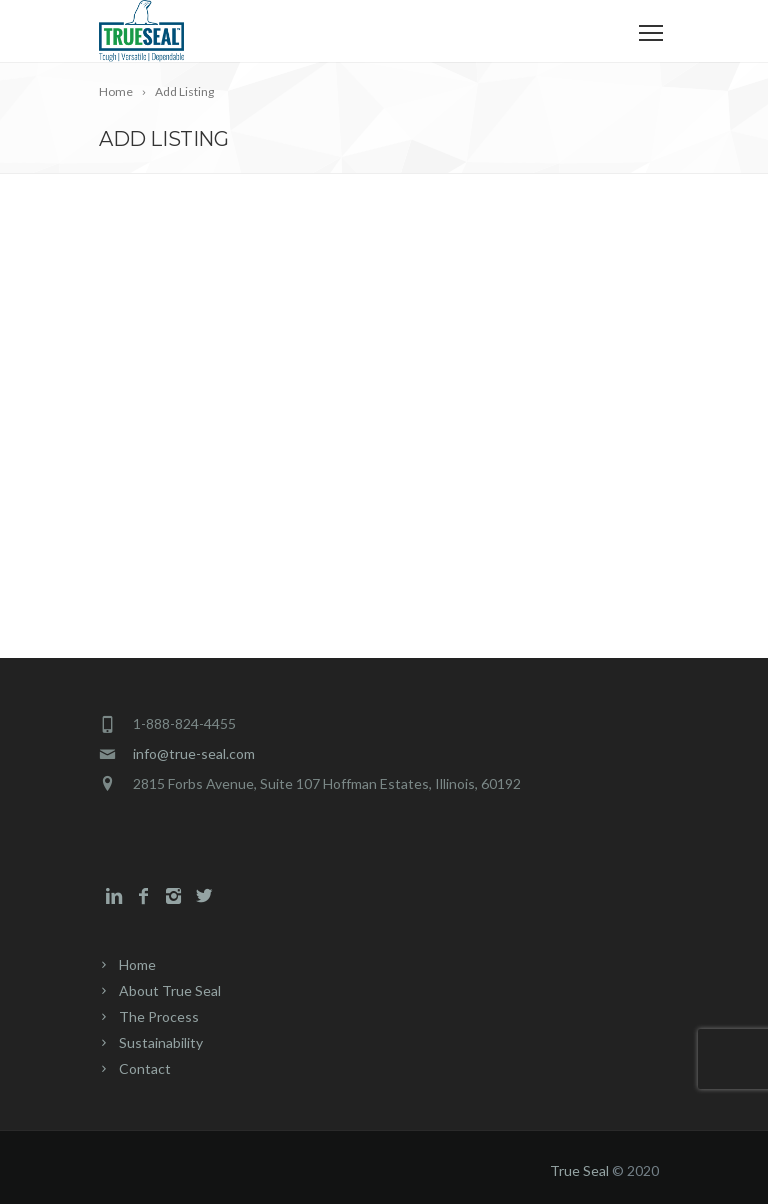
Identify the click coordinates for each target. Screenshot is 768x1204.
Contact (145, 1068)
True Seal (579, 1170)
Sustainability (161, 1042)
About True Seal (170, 990)
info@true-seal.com (194, 753)
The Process (159, 1016)
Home (137, 964)
